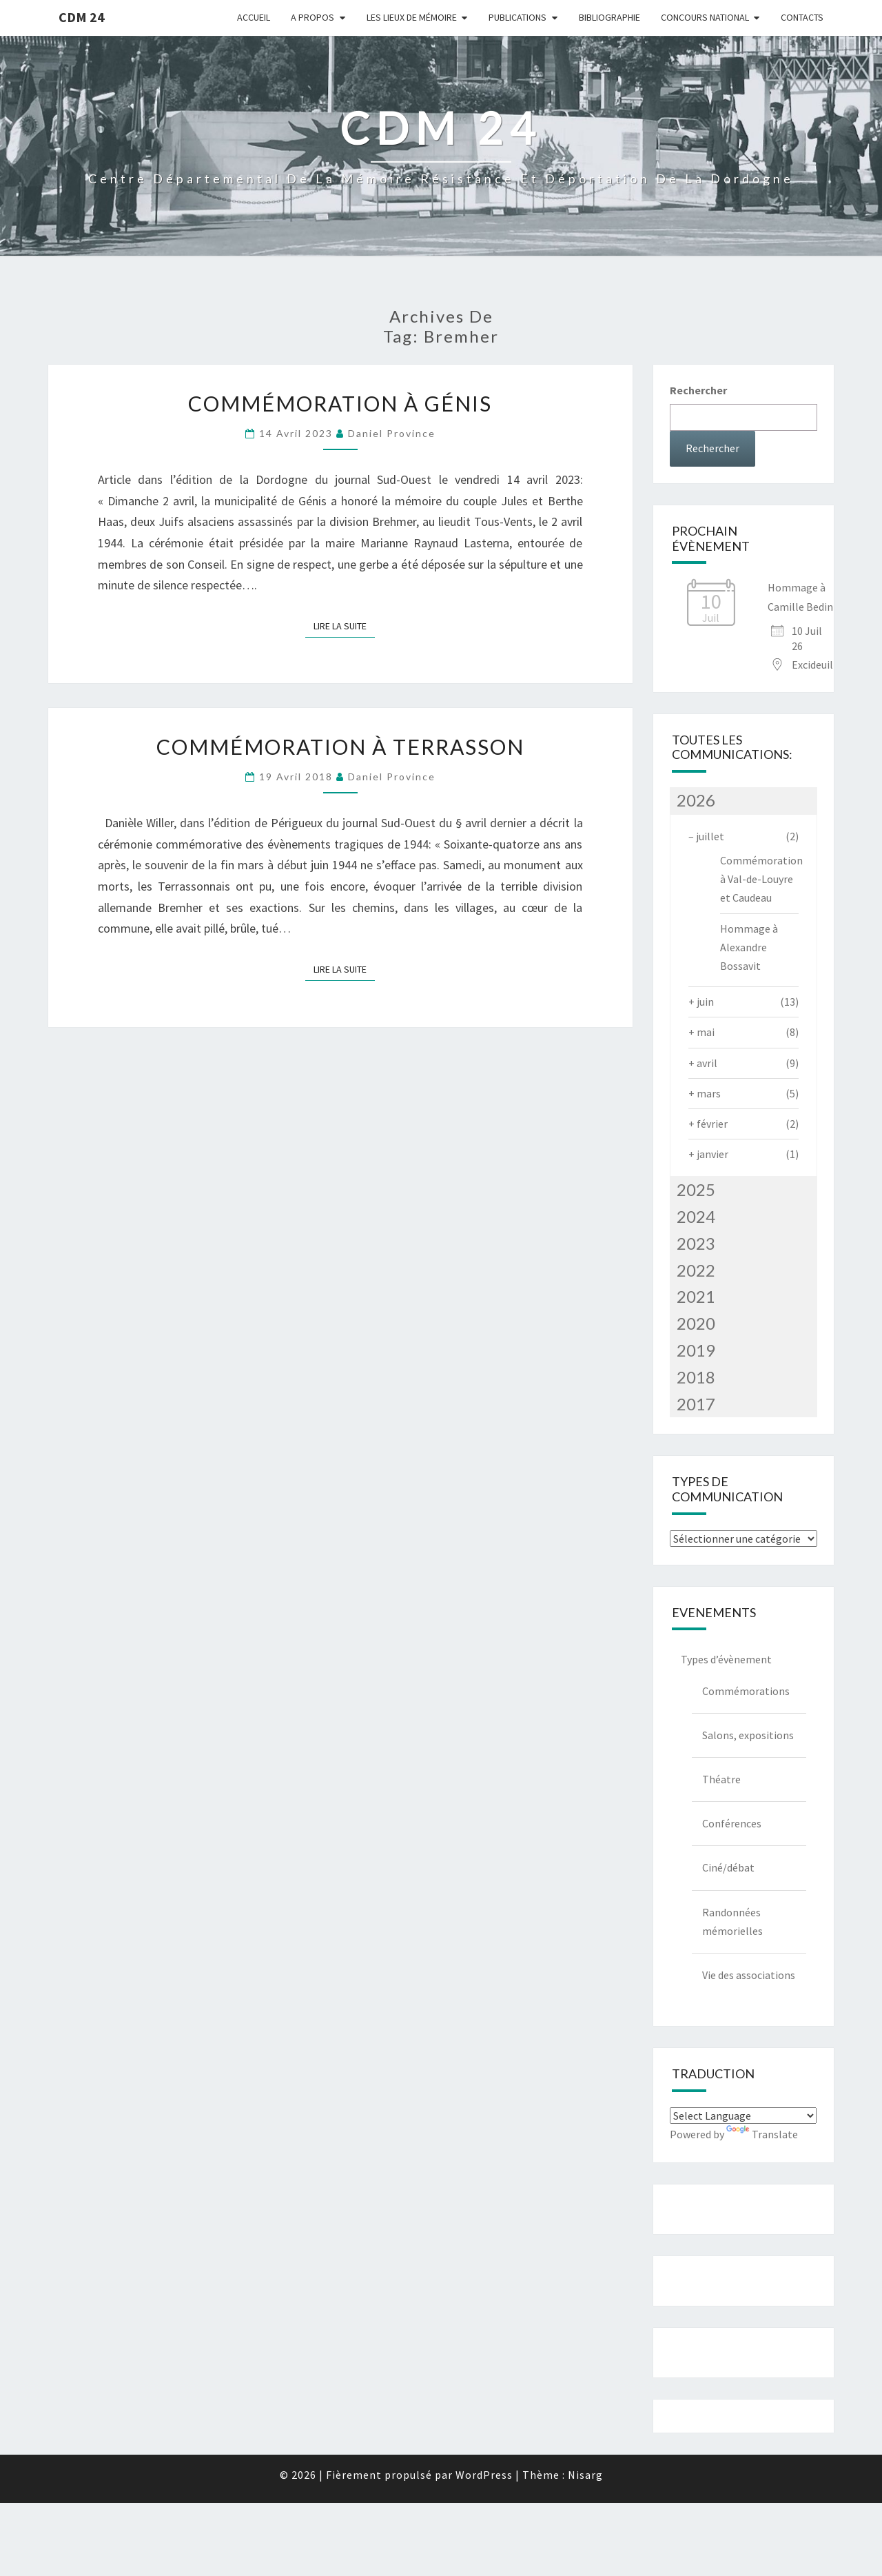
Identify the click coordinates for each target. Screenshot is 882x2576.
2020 (696, 1323)
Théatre (721, 1779)
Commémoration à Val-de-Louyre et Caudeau (761, 878)
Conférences (731, 1823)
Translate (762, 2134)
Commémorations (746, 1691)
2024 (696, 1216)
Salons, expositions (748, 1735)
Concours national (705, 17)
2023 (696, 1243)
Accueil (253, 17)
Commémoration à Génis (340, 403)
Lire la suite (344, 625)
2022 (696, 1270)
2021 (696, 1296)
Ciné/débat (728, 1867)
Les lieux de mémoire (412, 17)
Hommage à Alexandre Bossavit (749, 947)
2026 (696, 800)
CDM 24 (82, 17)
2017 (696, 1404)
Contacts (802, 17)
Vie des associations (748, 1975)
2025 (696, 1189)
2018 (696, 1377)
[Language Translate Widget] (743, 2115)
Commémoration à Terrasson (340, 746)
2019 (696, 1350)
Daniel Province (391, 433)
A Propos (312, 17)
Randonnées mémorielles (732, 1921)
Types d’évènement (726, 1659)
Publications (517, 17)
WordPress (484, 2475)
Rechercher (698, 390)
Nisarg (585, 2475)
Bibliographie (609, 17)
